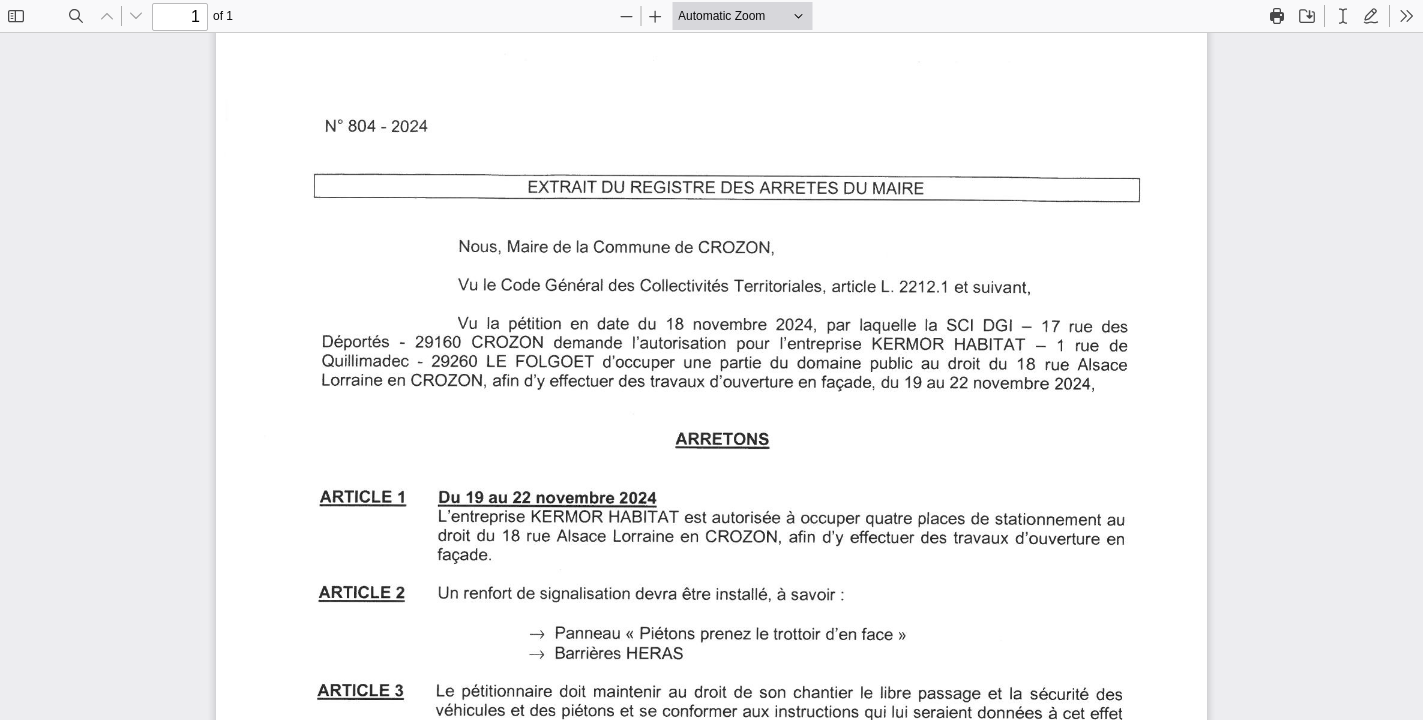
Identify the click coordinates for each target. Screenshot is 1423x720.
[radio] (1343, 16)
